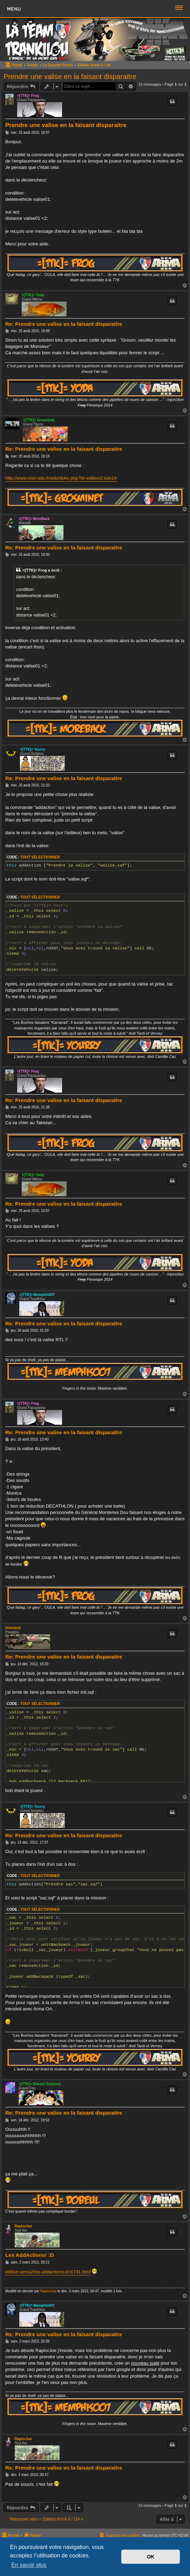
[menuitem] (119, 2535)
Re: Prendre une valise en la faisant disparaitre (63, 324)
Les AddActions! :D (29, 2255)
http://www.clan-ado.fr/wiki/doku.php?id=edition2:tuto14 (61, 478)
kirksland (13, 1628)
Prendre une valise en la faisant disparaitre (70, 76)
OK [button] (151, 2556)
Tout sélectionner (40, 857)
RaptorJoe (23, 2226)
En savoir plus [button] (29, 2565)
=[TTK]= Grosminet (39, 420)
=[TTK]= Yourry (32, 749)
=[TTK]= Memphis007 (37, 1295)
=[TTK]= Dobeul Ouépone (40, 2084)
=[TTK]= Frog (28, 96)
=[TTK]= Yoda (33, 295)
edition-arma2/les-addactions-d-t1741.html (48, 2271)
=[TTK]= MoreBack (34, 519)
